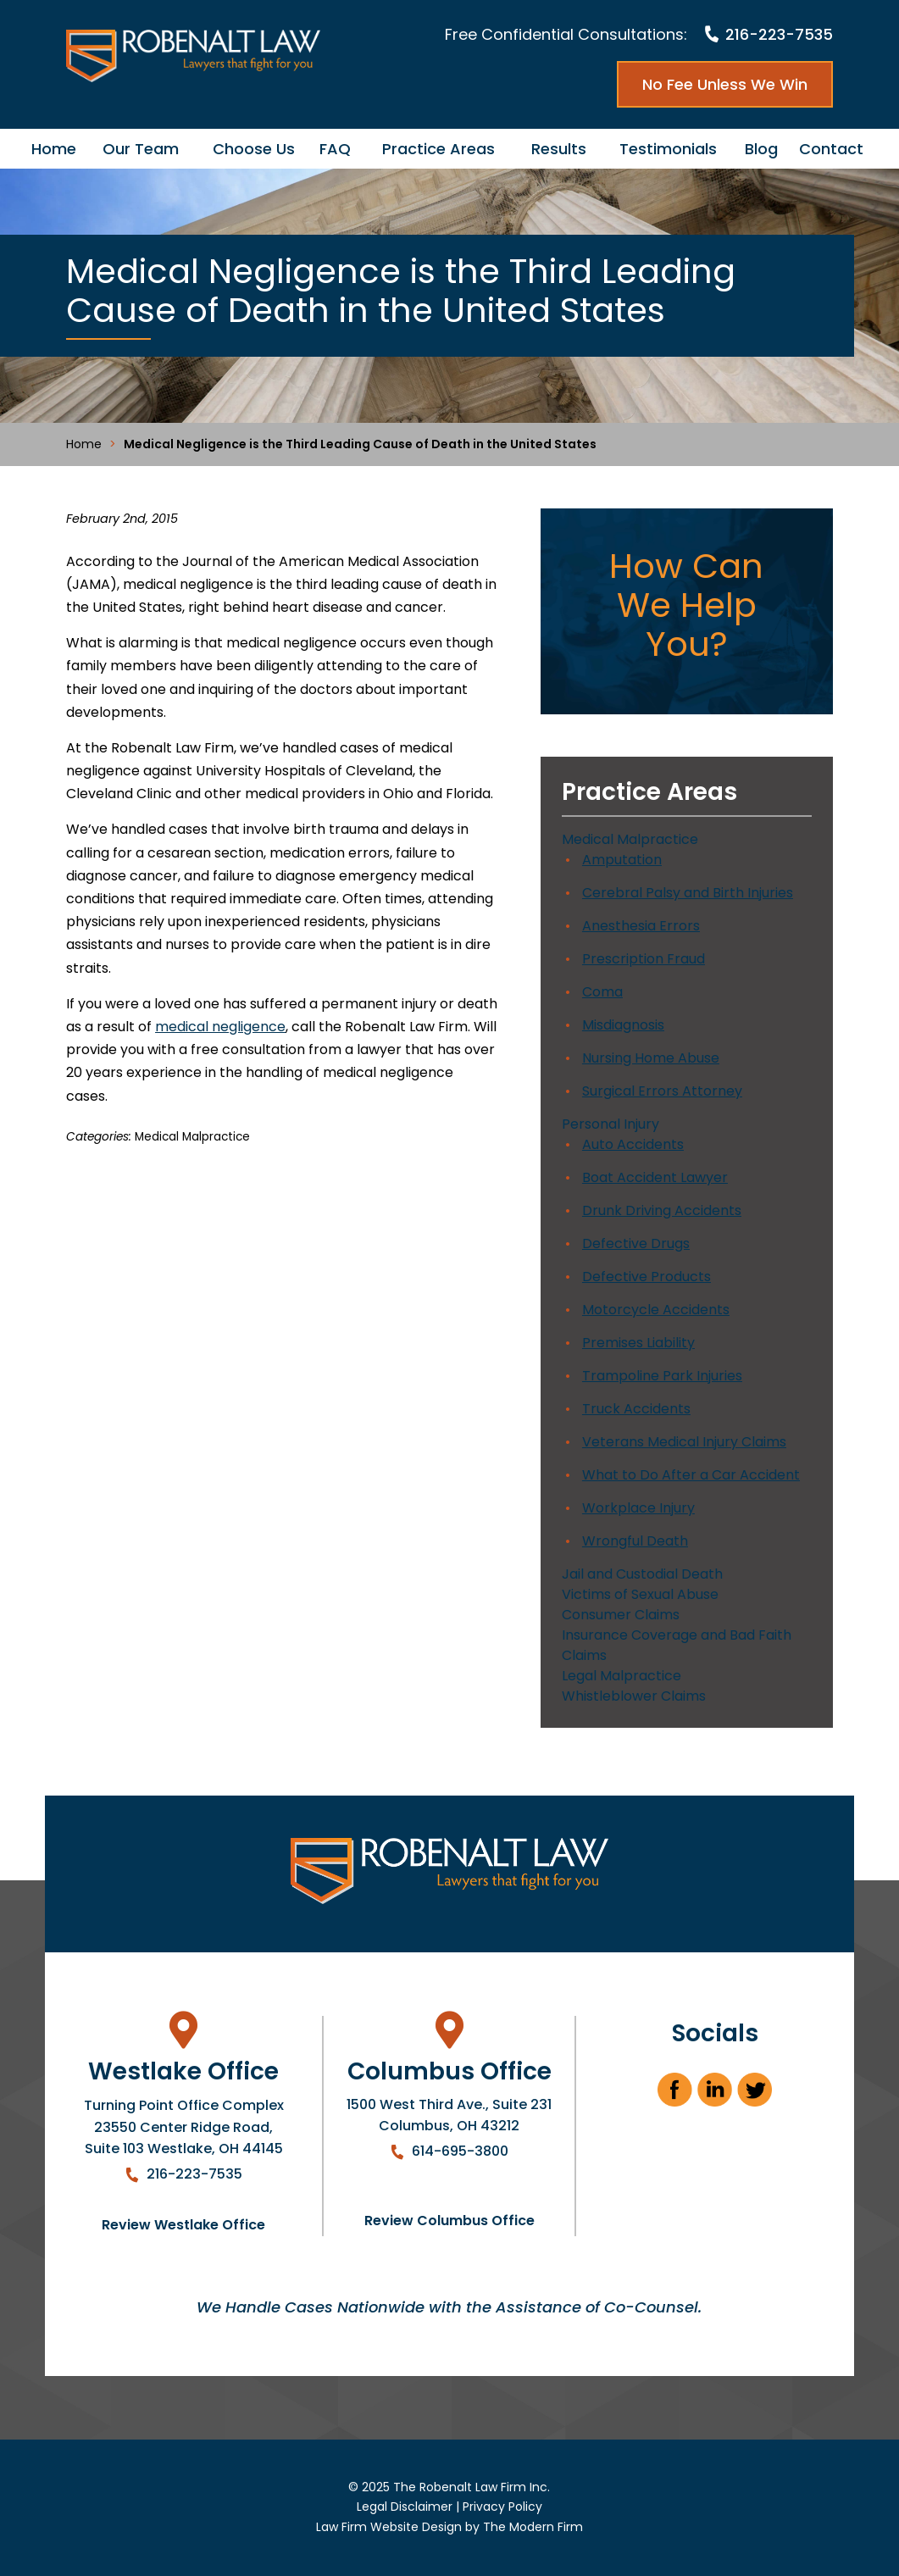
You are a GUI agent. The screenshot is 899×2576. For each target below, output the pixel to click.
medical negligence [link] (220, 1026)
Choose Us (254, 148)
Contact (831, 148)
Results (558, 148)
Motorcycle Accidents (656, 1309)
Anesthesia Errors (641, 925)
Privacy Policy (502, 2506)
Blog (761, 148)
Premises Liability (638, 1342)
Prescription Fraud (643, 959)
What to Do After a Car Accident (691, 1475)
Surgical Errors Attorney (662, 1091)
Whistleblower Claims (634, 1696)
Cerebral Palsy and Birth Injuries (687, 892)
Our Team (141, 148)
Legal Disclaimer (404, 2506)
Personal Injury (610, 1124)
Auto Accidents (633, 1144)
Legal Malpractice (621, 1675)
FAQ (335, 148)
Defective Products (646, 1276)
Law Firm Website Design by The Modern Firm (449, 2526)
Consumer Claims (621, 1614)
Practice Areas (438, 148)
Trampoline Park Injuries (662, 1375)
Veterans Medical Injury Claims (684, 1442)
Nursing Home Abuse (650, 1058)
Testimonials (668, 148)
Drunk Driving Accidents (661, 1210)
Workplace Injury (638, 1508)
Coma (602, 992)
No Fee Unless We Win (724, 84)
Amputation (622, 859)
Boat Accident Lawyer (655, 1177)
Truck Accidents (636, 1408)
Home (53, 148)
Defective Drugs (636, 1243)
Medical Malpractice (192, 1137)
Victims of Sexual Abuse (640, 1594)
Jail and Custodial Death (642, 1574)
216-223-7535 (779, 34)
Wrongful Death (635, 1541)
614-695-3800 (460, 2151)
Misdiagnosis (623, 1025)
